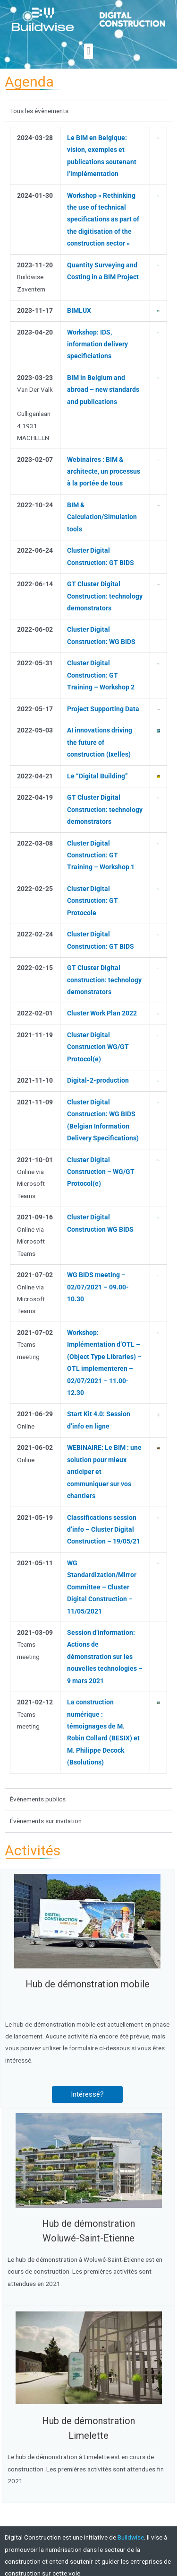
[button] (88, 51)
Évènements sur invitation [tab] (46, 1821)
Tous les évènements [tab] (39, 111)
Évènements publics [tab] (38, 1799)
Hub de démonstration (88, 2223)
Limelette (88, 2435)
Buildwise (131, 2537)
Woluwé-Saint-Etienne (88, 2238)
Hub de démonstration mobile (87, 1984)
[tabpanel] (88, 955)
